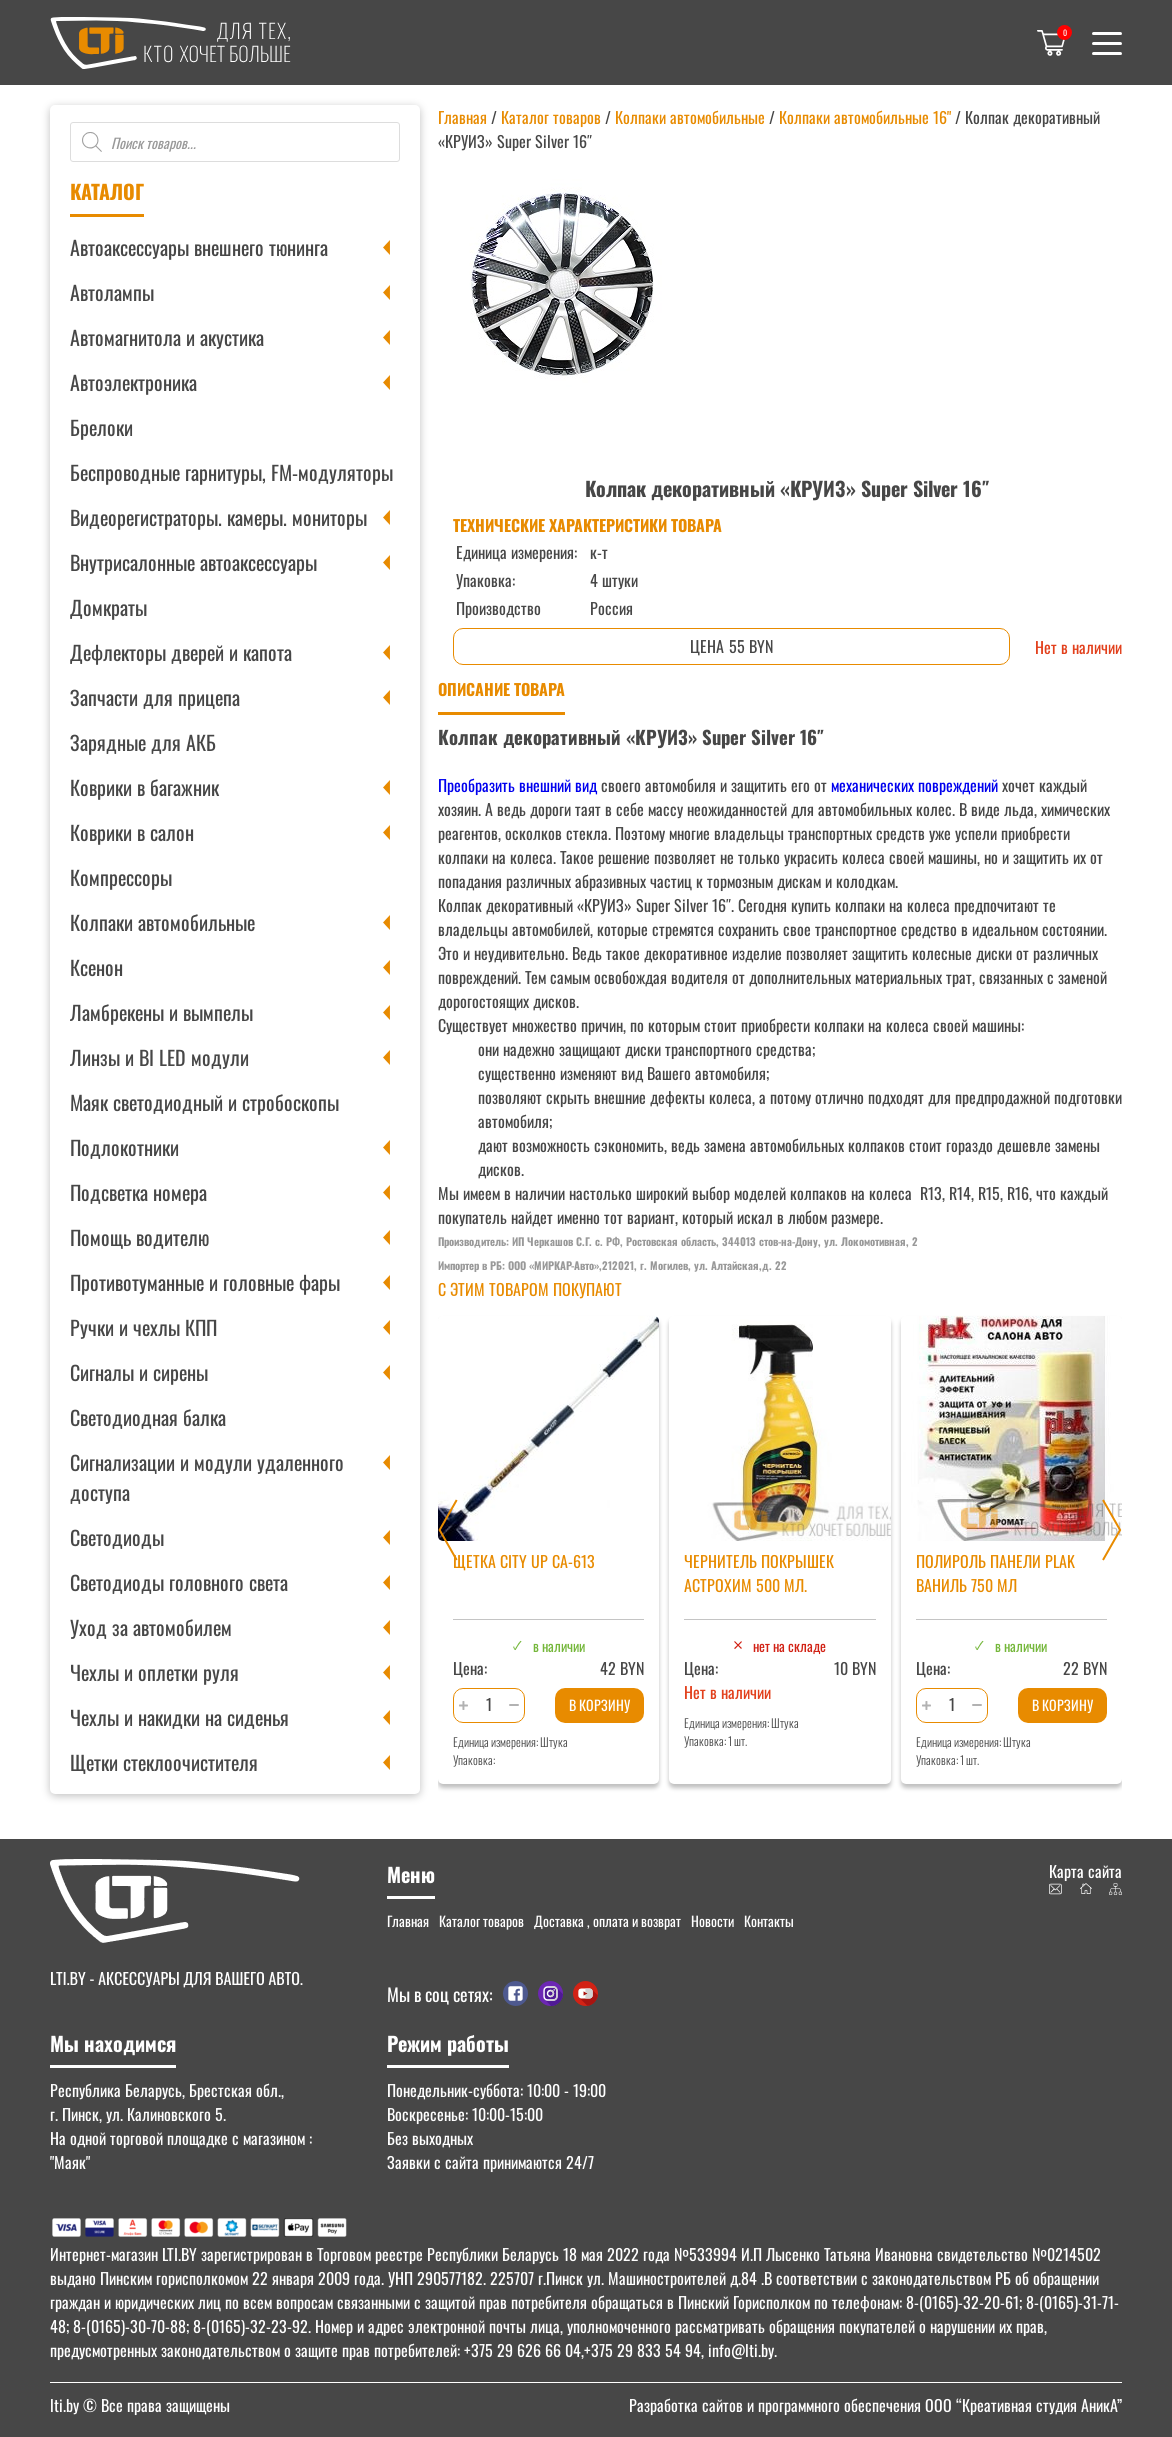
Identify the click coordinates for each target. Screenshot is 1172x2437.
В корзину (599, 1704)
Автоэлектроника (133, 382)
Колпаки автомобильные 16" (865, 117)
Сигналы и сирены (139, 1372)
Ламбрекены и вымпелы (161, 1012)
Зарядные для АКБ (143, 742)
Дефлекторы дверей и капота (181, 652)
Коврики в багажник (144, 787)
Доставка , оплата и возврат (607, 1920)
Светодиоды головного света (179, 1582)
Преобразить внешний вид (517, 785)
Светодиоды (117, 1537)
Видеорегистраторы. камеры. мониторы (218, 517)
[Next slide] (1112, 1530)
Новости (712, 1920)
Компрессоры (121, 877)
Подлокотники (124, 1147)
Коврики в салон (132, 832)
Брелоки (101, 427)
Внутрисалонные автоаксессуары (193, 562)
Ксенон (96, 967)
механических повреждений (914, 785)
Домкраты (108, 607)
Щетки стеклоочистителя (164, 1762)
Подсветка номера (138, 1192)
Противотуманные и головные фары (205, 1282)
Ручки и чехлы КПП (143, 1327)
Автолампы (112, 292)
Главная (462, 117)
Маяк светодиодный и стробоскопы (204, 1102)
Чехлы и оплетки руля (154, 1672)
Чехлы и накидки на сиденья (179, 1717)
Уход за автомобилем (151, 1627)
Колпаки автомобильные (162, 922)
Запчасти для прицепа (155, 697)
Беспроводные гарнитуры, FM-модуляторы (231, 472)
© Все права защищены (140, 2405)
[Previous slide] (448, 1530)
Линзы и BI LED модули (159, 1057)
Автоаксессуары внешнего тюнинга (199, 247)
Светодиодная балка (148, 1417)
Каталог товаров (551, 117)
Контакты (769, 1920)
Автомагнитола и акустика (167, 337)
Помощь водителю (139, 1237)
